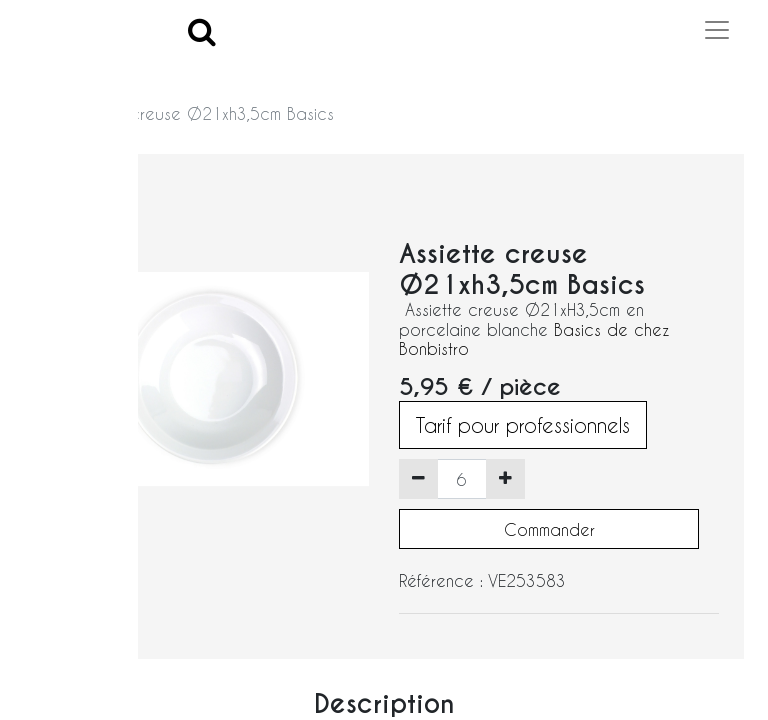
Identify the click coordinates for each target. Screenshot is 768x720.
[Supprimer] (418, 479)
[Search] (202, 30)
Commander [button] (549, 529)
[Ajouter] (505, 479)
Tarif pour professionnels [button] (523, 425)
